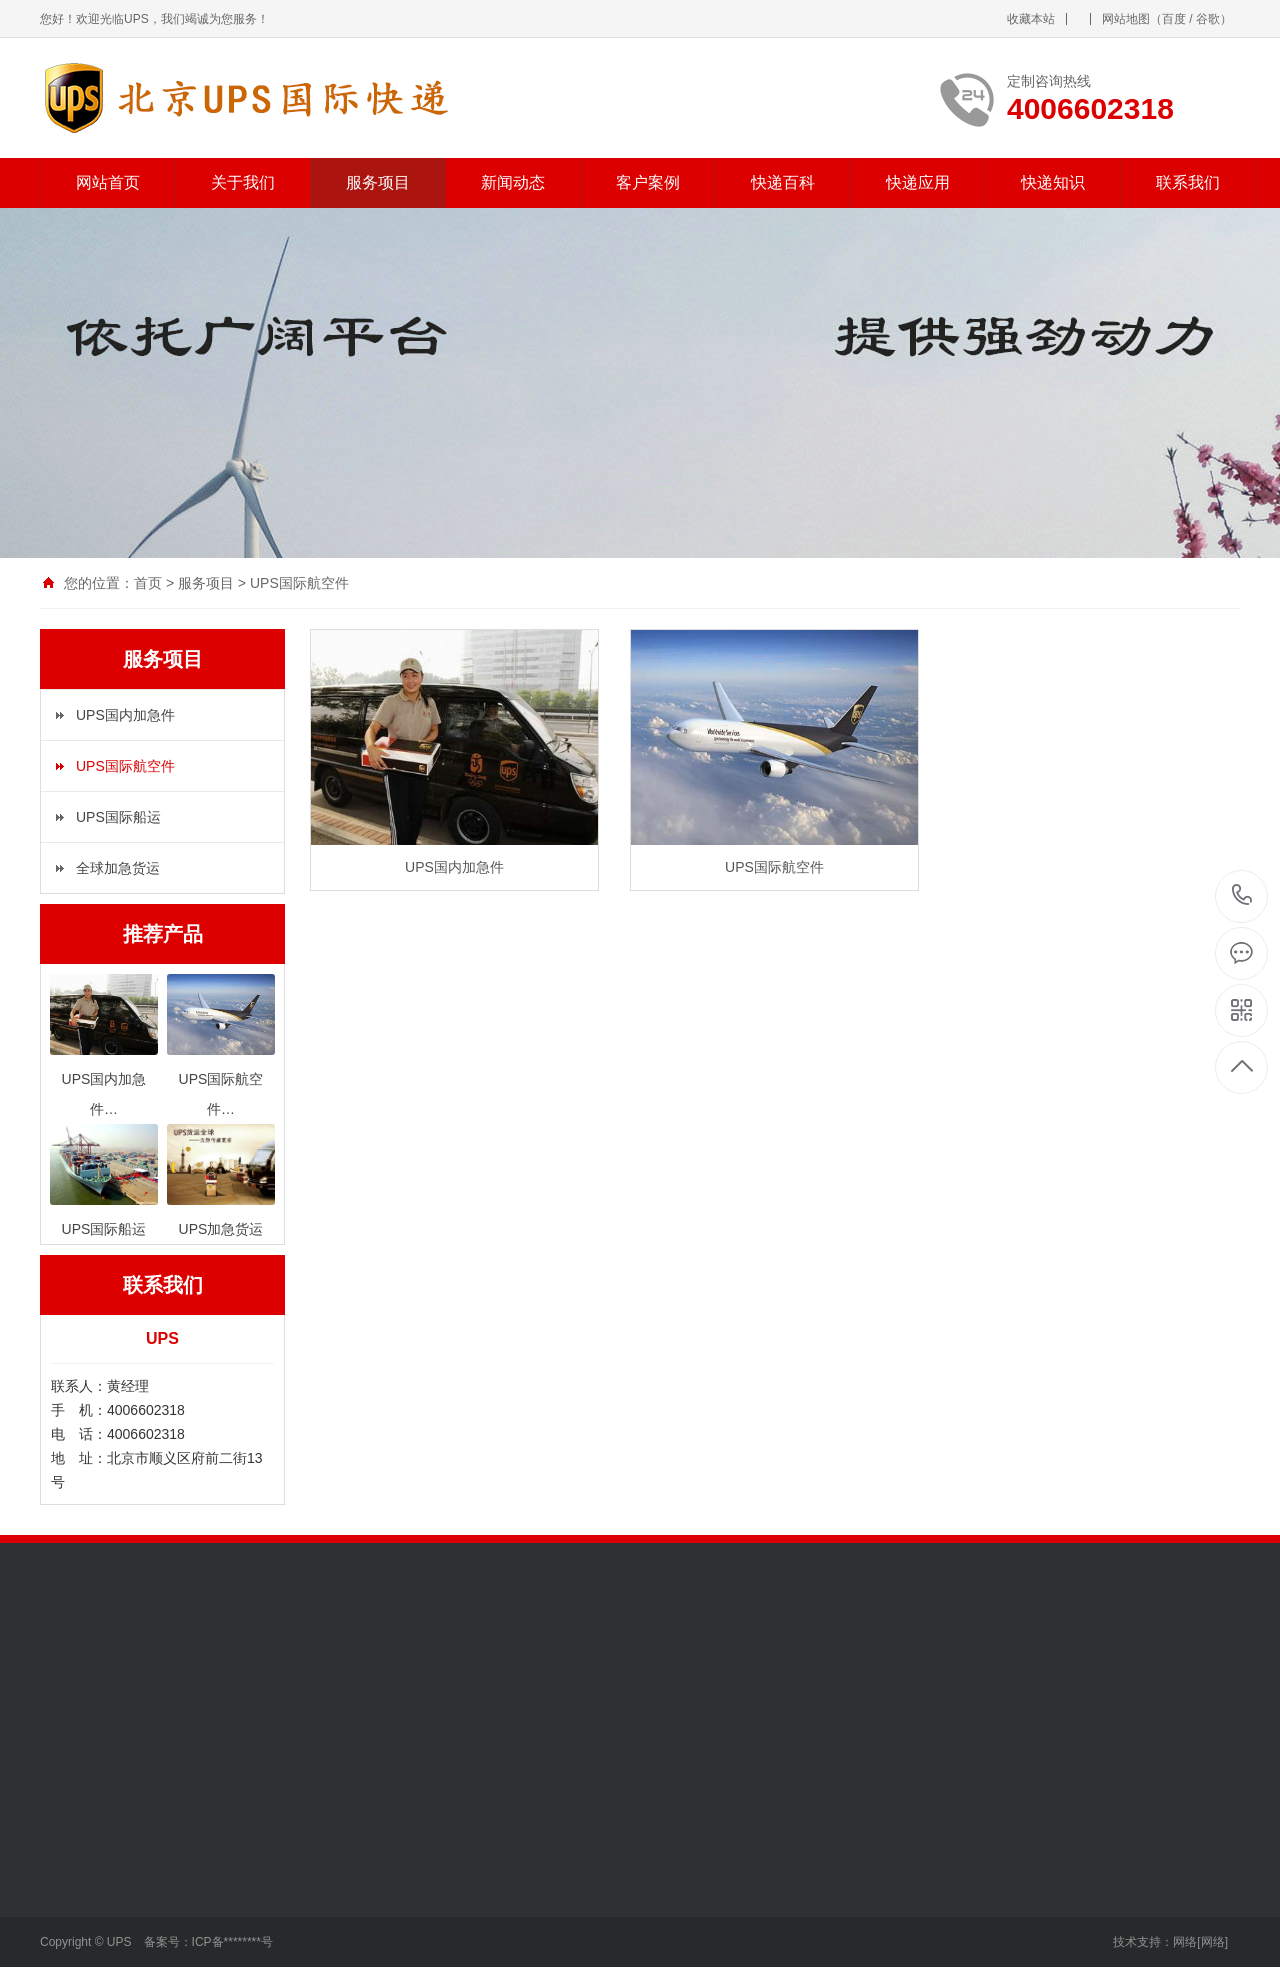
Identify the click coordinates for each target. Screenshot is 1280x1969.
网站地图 (1126, 19)
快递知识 (1053, 182)
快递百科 (783, 182)
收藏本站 (1031, 19)
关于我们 (243, 182)
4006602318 (1242, 895)
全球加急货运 (118, 868)
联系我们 (1188, 182)
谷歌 (1208, 19)
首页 (148, 583)
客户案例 (648, 182)
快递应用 (918, 182)
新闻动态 (513, 182)
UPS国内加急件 (125, 715)
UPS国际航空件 (299, 583)
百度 (1174, 19)
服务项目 (378, 182)
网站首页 (108, 182)
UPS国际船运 (118, 817)
